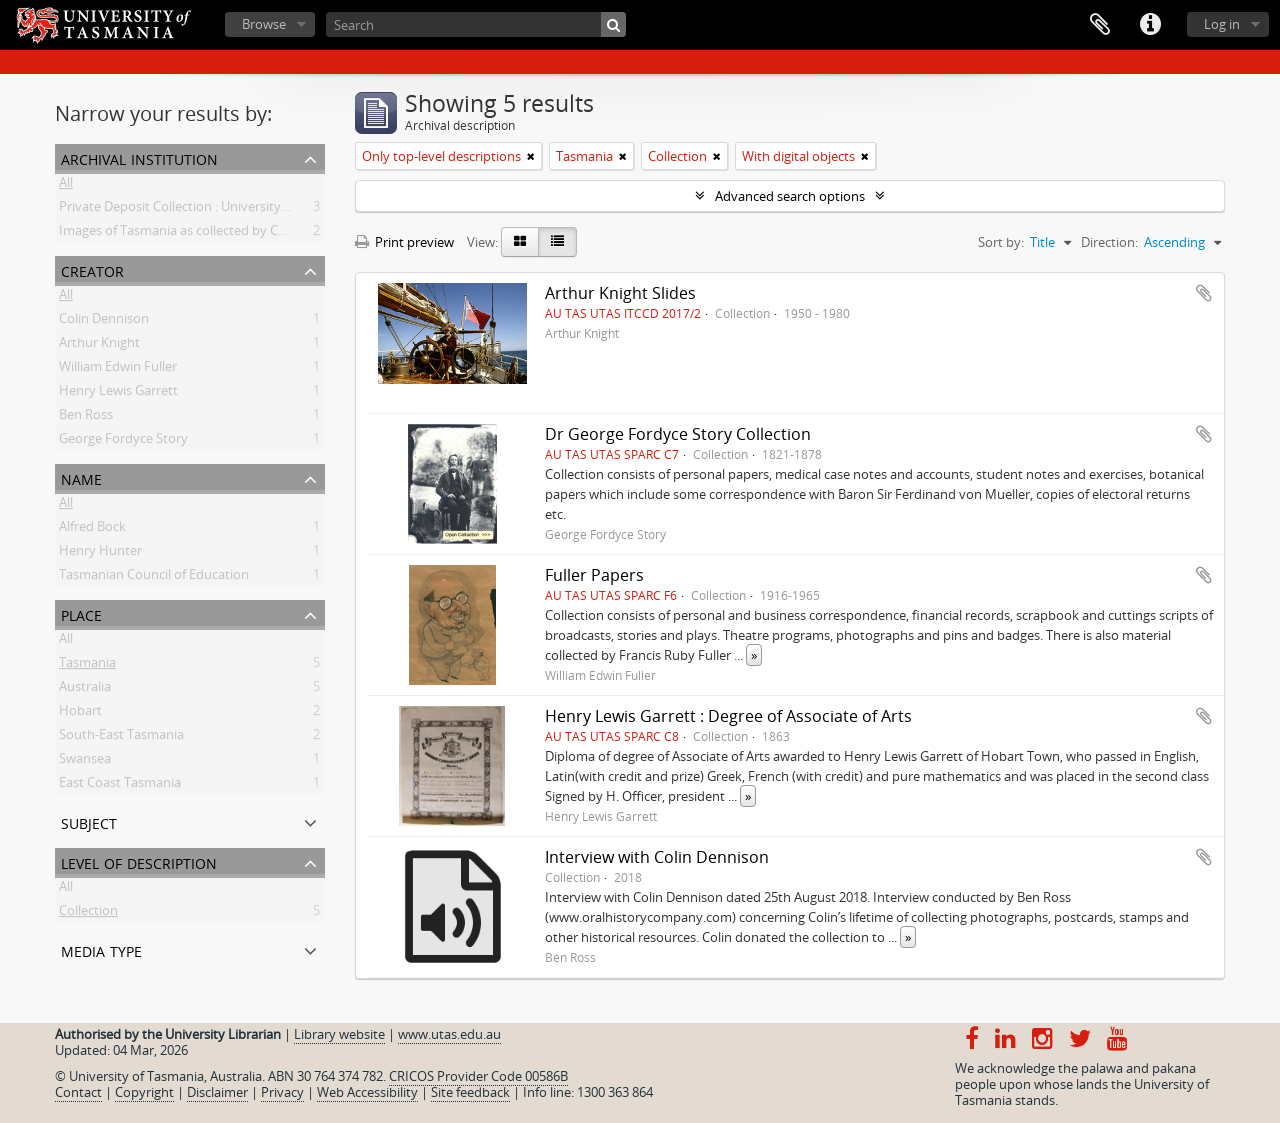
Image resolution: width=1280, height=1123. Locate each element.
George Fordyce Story (123, 442)
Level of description (139, 861)
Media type (101, 949)
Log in (1222, 24)
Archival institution (139, 157)
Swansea (85, 762)
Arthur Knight (99, 346)
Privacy (282, 1092)
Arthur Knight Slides (620, 293)
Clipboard (1100, 25)
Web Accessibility (367, 1092)
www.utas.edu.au (449, 1034)
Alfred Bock (92, 530)
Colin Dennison (104, 322)
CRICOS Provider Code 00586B (478, 1076)
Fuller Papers (594, 575)
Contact (78, 1092)
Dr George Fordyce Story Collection (678, 434)
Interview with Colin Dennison (657, 857)
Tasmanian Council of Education (154, 578)
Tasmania (87, 666)
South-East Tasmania (121, 738)
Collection (88, 914)
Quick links (1150, 25)
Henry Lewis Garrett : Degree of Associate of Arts (728, 716)
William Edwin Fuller (118, 370)
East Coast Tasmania (120, 786)
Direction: (1109, 242)
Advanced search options (790, 196)
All (66, 186)
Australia (85, 690)
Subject (89, 821)
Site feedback (470, 1092)
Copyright (144, 1092)
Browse (264, 24)
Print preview (404, 242)
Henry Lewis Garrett (118, 394)
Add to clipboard (1204, 293)
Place (81, 613)
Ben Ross (86, 418)
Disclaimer (217, 1092)
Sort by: (1001, 242)
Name (81, 477)
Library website (339, 1034)
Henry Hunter (100, 554)
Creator (92, 269)
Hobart (80, 714)
